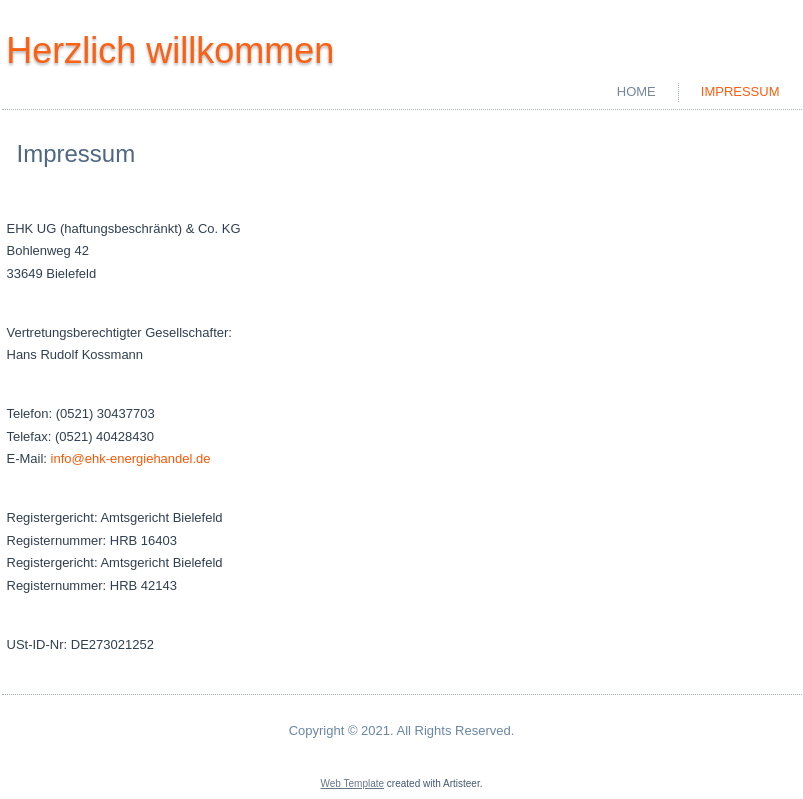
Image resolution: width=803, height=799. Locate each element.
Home (636, 91)
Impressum (740, 91)
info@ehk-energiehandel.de (131, 458)
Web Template (353, 783)
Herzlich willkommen (170, 50)
